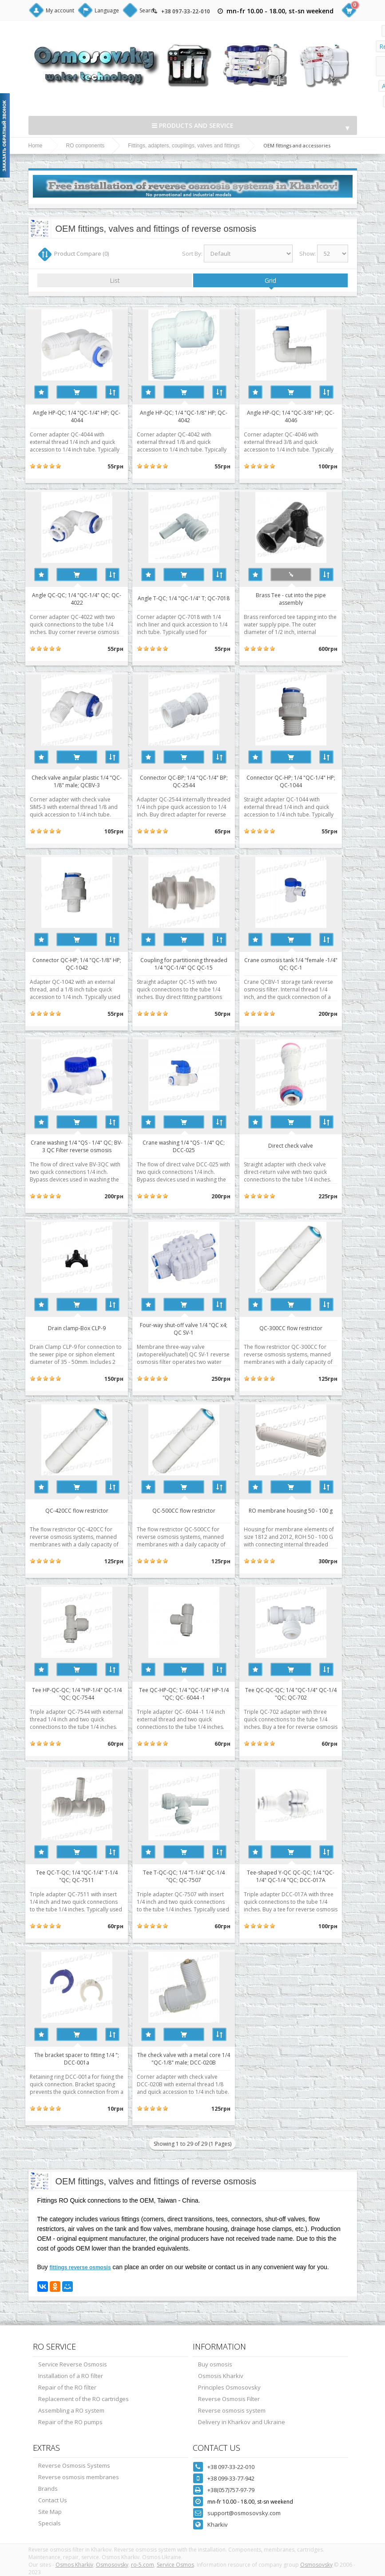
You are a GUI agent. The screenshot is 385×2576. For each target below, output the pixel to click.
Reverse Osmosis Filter (229, 2399)
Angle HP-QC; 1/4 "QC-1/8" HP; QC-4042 (192, 416)
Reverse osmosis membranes (78, 2477)
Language (107, 10)
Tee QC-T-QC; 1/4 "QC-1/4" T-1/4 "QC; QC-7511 (79, 1876)
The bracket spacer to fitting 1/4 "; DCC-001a (79, 2058)
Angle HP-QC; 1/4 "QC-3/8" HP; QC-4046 (305, 416)
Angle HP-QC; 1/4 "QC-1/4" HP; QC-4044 (79, 416)
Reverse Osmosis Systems (74, 2465)
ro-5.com (142, 2564)
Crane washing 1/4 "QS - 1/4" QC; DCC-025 (192, 1146)
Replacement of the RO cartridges (83, 2399)
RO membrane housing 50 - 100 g (305, 1510)
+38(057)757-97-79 (230, 2490)
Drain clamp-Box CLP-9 (79, 1328)
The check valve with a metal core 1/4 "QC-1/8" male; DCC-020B (192, 2058)
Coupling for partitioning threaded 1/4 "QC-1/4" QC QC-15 (192, 963)
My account (60, 10)
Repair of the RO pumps (70, 2422)
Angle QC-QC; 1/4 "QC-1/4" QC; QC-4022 (79, 598)
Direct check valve (305, 1145)
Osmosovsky (112, 2564)
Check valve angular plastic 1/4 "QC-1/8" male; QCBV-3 (80, 781)
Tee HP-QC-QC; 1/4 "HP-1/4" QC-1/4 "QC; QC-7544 (79, 1693)
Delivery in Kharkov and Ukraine (241, 2422)
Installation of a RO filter (70, 2376)
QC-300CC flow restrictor (305, 1328)
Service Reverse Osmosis (72, 2364)
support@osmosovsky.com (244, 2513)
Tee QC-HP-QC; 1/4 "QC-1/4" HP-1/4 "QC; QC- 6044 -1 (192, 1693)
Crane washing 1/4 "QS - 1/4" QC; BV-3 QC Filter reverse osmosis (80, 1146)
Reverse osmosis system (232, 2410)
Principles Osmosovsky (229, 2387)
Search (147, 10)
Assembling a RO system (71, 2410)
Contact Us (52, 2500)
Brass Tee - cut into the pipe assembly (305, 598)
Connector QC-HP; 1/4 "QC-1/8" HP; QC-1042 (79, 963)
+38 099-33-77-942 (230, 2478)
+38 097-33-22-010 (185, 11)
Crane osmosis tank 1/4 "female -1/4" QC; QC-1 (305, 963)
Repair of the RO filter (67, 2387)
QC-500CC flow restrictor (192, 1510)
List (115, 280)
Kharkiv (217, 2524)
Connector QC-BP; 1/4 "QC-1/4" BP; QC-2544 (192, 781)
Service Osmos (175, 2564)
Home (35, 146)
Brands (48, 2489)
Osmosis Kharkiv (220, 2376)
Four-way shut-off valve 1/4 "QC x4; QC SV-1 (192, 1328)
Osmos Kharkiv (74, 2564)
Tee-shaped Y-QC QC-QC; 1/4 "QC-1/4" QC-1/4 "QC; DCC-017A (305, 1876)
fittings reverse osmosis (80, 2267)
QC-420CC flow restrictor (79, 1510)
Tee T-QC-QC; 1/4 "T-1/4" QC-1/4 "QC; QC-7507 (192, 1876)
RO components (85, 146)
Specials (49, 2523)
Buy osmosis (215, 2364)
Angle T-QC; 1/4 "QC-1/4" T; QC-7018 (192, 598)
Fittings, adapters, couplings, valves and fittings (183, 146)
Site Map (50, 2512)
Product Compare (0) (81, 254)
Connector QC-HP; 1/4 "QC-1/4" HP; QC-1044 (305, 781)
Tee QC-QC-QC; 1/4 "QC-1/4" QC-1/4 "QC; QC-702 (305, 1693)
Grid (270, 280)
